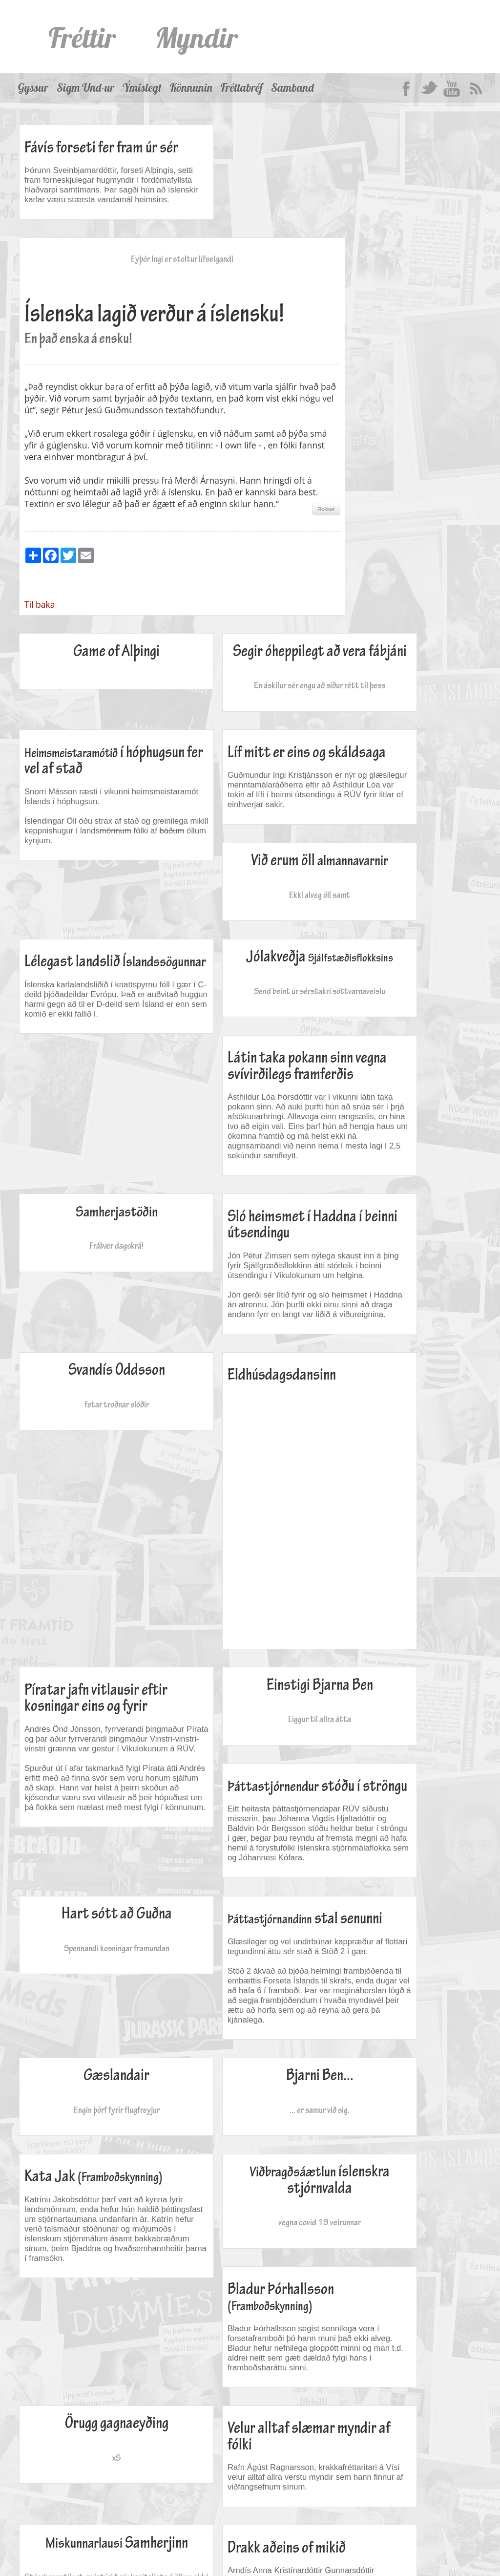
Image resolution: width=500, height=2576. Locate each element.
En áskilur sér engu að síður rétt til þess (247, 577)
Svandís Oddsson (92, 1121)
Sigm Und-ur (85, 88)
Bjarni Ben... (247, 1644)
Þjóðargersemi (127, 2538)
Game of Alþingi (92, 527)
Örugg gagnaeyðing (403, 1817)
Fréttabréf (242, 88)
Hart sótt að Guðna (247, 1443)
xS (402, 1851)
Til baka (195, 480)
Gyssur (33, 88)
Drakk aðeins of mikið (239, 2044)
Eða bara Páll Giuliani (403, 2073)
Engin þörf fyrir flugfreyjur (93, 1678)
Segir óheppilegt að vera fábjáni (247, 535)
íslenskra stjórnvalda (92, 1825)
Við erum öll (247, 715)
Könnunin (191, 88)
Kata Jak (376, 1657)
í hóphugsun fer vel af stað (388, 548)
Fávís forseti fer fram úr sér (90, 156)
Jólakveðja (93, 861)
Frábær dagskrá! (402, 886)
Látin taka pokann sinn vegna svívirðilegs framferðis (242, 873)
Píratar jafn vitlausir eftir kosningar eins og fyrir (396, 1142)
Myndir (196, 37)
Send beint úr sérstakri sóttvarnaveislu (92, 902)
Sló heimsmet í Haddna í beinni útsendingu (401, 961)
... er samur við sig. (248, 1678)
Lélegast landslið (382, 720)
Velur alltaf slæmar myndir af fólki (388, 1926)
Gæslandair (92, 1644)
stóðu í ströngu (89, 1456)
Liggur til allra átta (402, 1381)
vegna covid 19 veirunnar (92, 1867)
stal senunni (389, 1456)
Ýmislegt (142, 88)
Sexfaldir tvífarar (403, 2039)
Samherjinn (92, 2047)
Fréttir (82, 37)
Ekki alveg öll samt (247, 757)
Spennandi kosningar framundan (247, 1476)
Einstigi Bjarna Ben (403, 1348)
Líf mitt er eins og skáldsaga (73, 720)
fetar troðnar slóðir (93, 1155)
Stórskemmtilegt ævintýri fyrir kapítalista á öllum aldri (93, 2095)
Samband (292, 88)
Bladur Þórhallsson (233, 1830)
